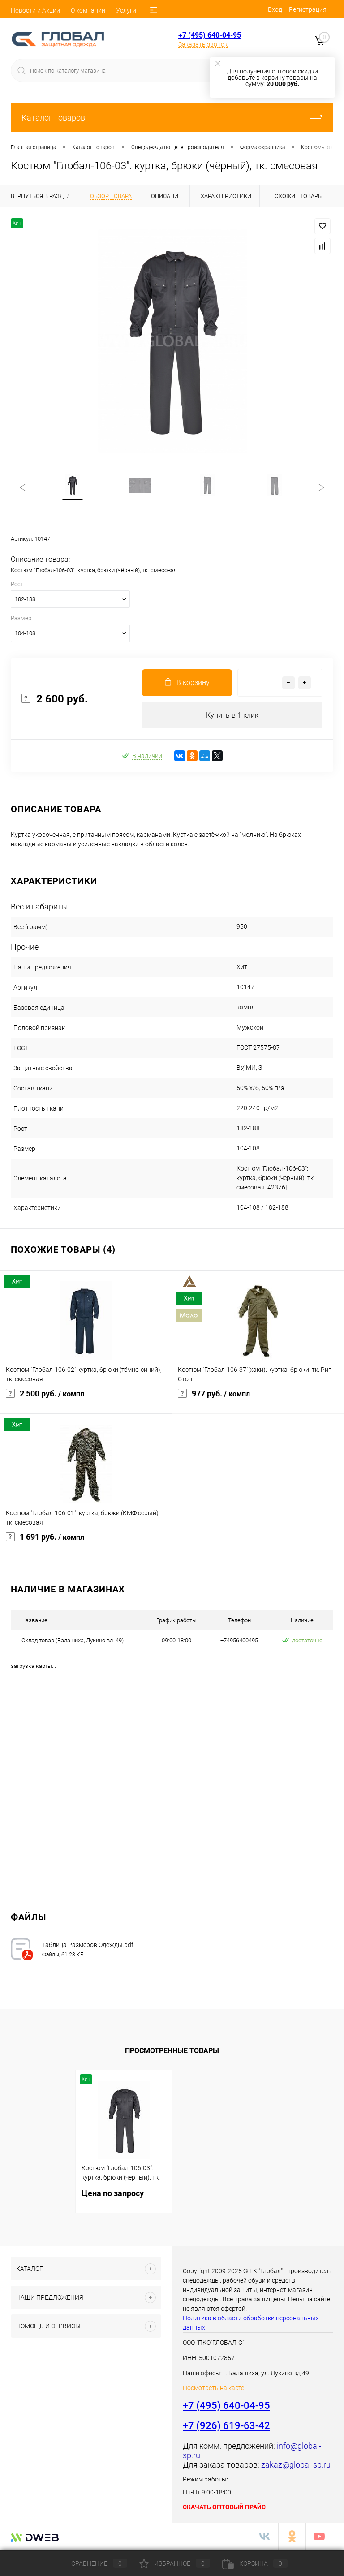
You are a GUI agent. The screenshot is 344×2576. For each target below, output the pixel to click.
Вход (275, 9)
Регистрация (308, 9)
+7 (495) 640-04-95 (209, 35)
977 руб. (258, 1400)
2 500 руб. (86, 1400)
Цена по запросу (113, 2194)
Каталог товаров (172, 117)
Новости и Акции (35, 10)
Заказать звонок (203, 44)
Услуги (126, 10)
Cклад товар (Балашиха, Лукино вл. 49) (73, 1641)
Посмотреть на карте (213, 2389)
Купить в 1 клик (232, 716)
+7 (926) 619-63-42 (226, 2427)
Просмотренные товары (172, 2052)
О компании (88, 10)
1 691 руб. (86, 1544)
